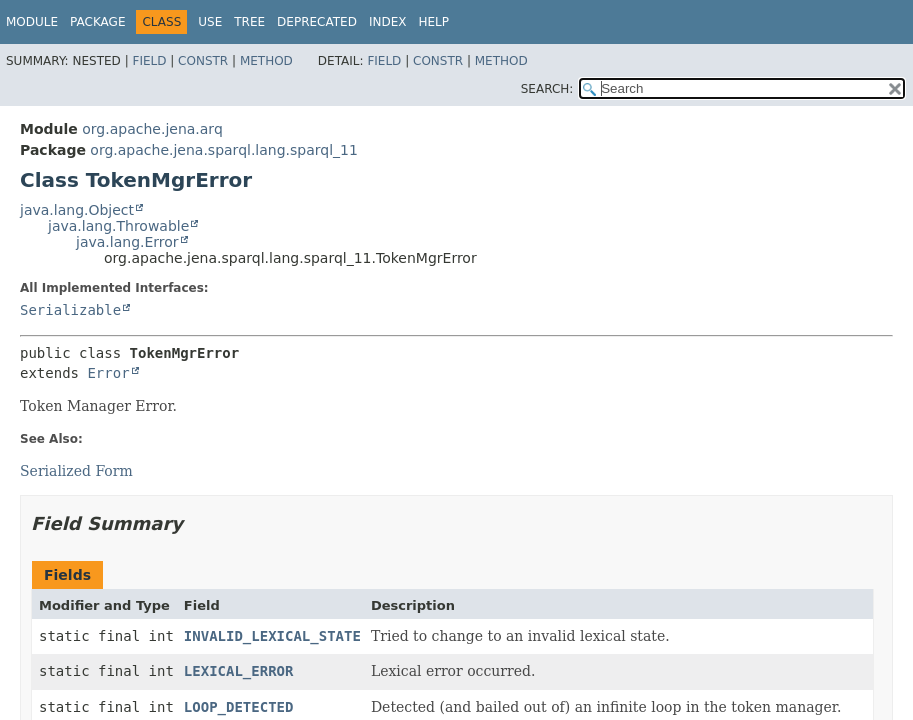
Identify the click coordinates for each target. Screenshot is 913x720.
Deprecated (317, 22)
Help (433, 22)
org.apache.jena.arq (152, 129)
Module (32, 22)
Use (210, 22)
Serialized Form (76, 471)
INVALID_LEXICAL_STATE (272, 636)
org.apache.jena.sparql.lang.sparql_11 (224, 150)
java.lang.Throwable (118, 226)
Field (149, 61)
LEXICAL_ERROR (239, 671)
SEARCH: (547, 89)
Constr (203, 61)
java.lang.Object (77, 210)
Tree (249, 22)
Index (388, 22)
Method (266, 61)
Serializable (70, 310)
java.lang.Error (127, 242)
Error (108, 373)
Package (97, 22)
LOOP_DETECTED (239, 707)
